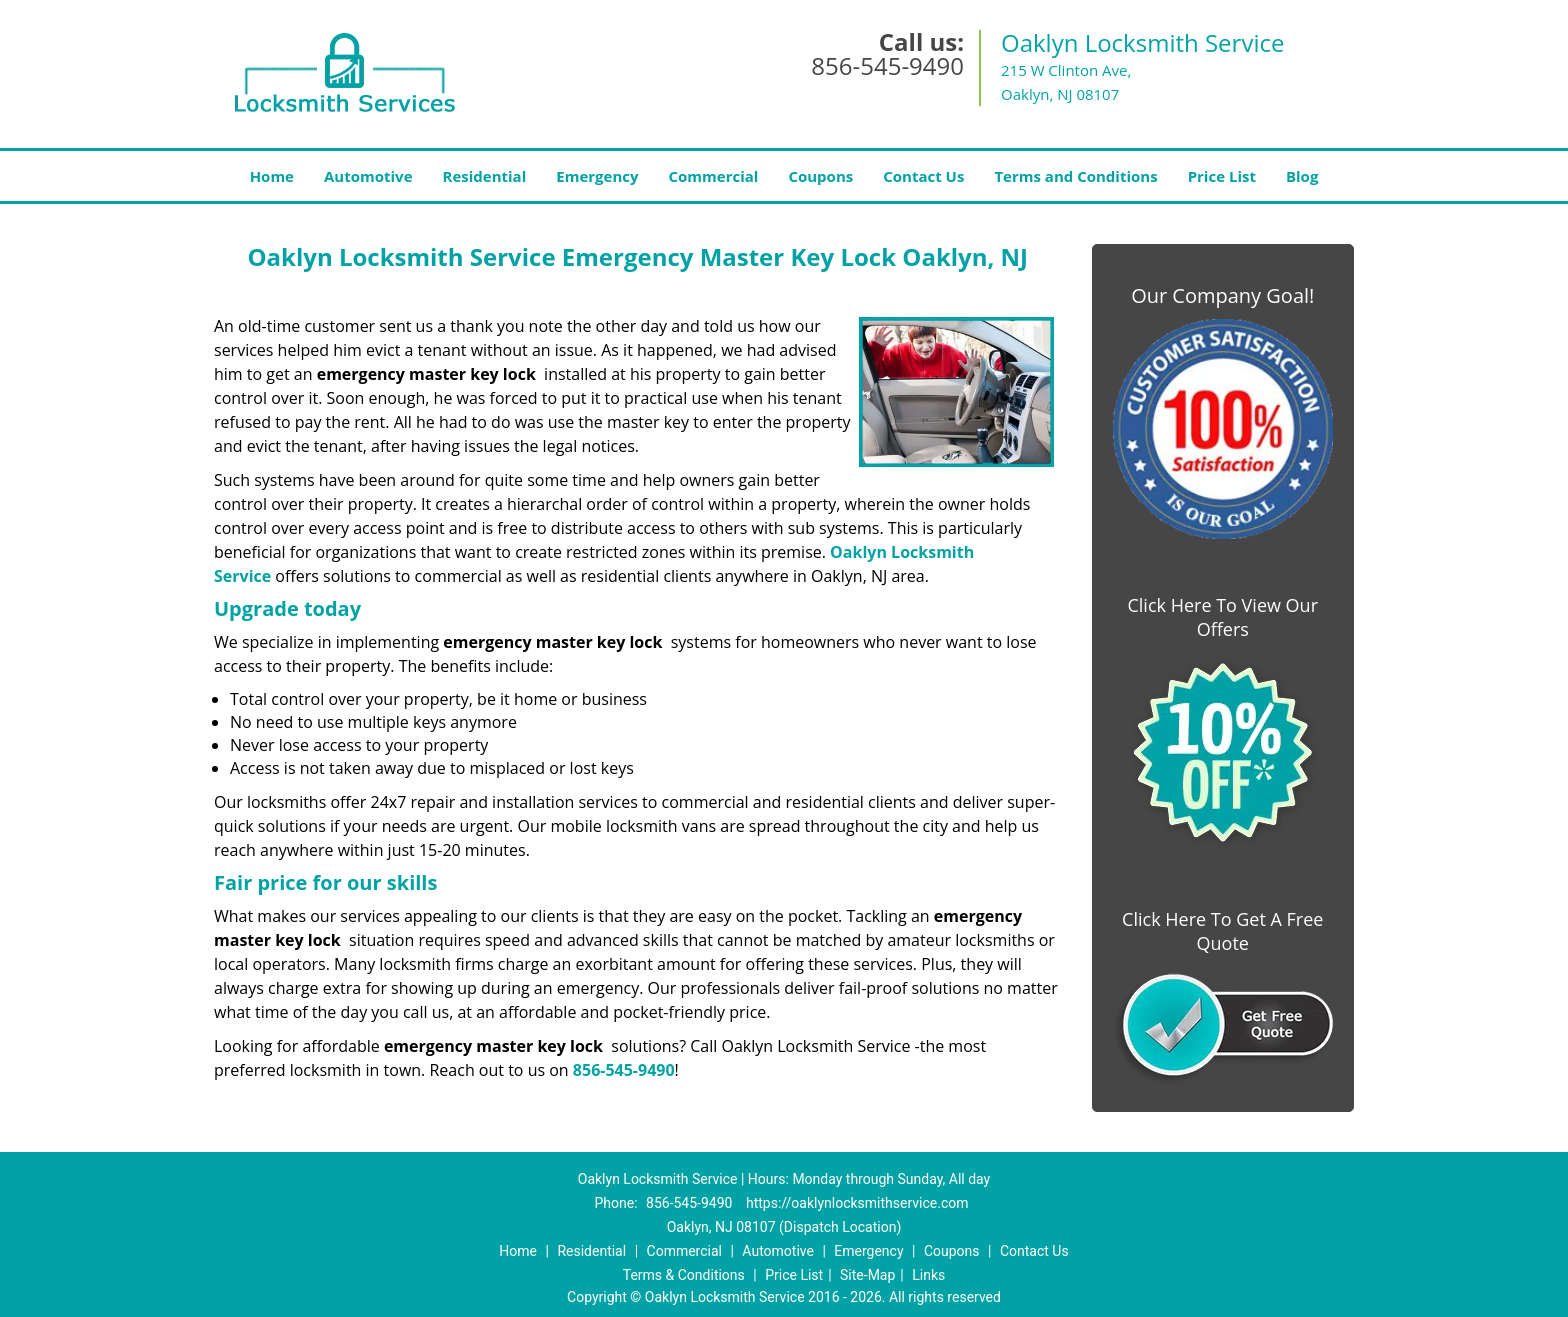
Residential (485, 176)
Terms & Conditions (684, 1275)
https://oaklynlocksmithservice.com (857, 1203)
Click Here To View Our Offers (1222, 617)
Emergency (597, 176)
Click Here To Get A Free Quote (1222, 931)
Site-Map (867, 1275)
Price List (1222, 176)
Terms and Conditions (1075, 176)
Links (928, 1275)
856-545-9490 (887, 65)
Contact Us (923, 176)
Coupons (820, 176)
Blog (1302, 176)
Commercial (714, 176)
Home (272, 176)
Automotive (368, 176)
